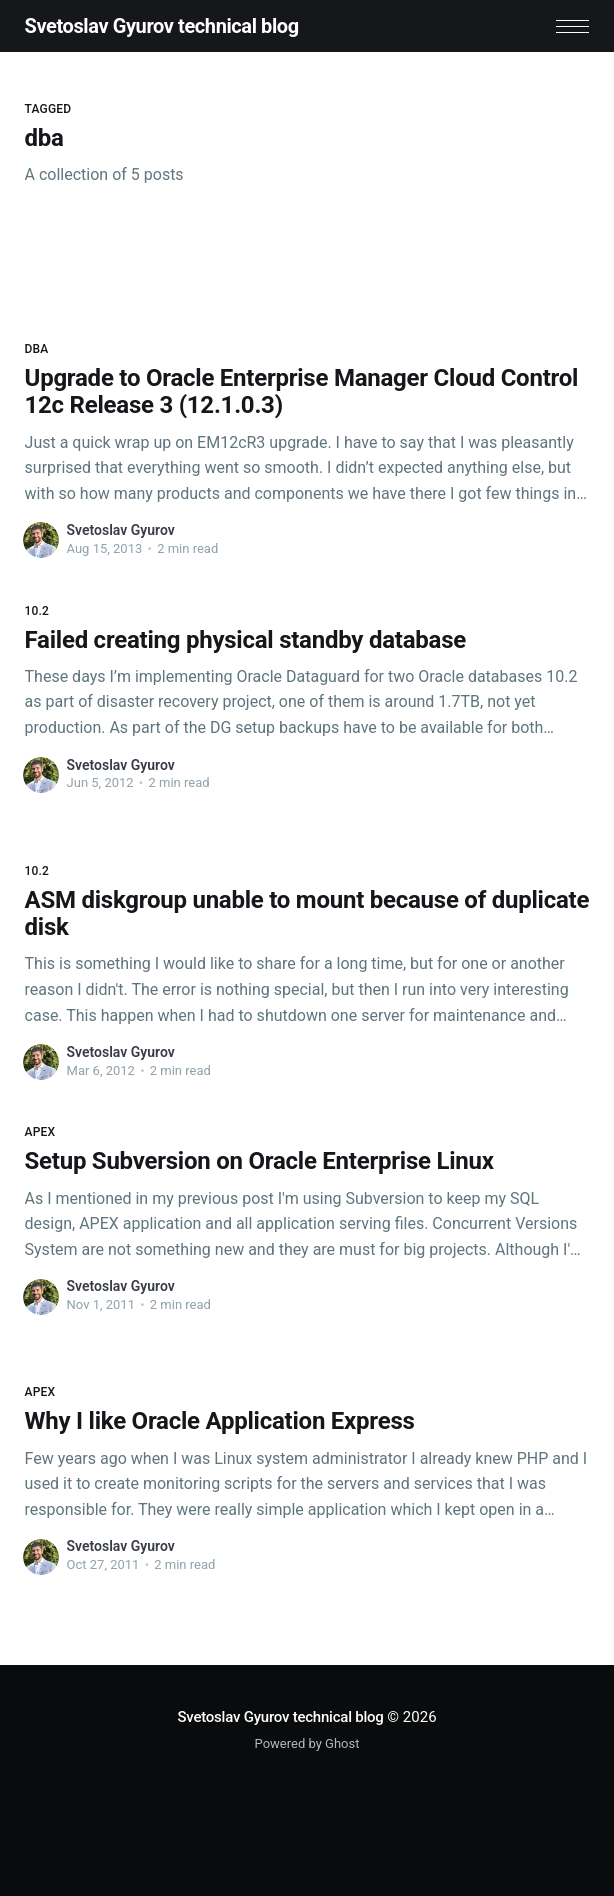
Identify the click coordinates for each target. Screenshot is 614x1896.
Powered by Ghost (307, 1743)
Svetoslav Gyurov (121, 530)
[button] (572, 26)
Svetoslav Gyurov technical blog (162, 26)
